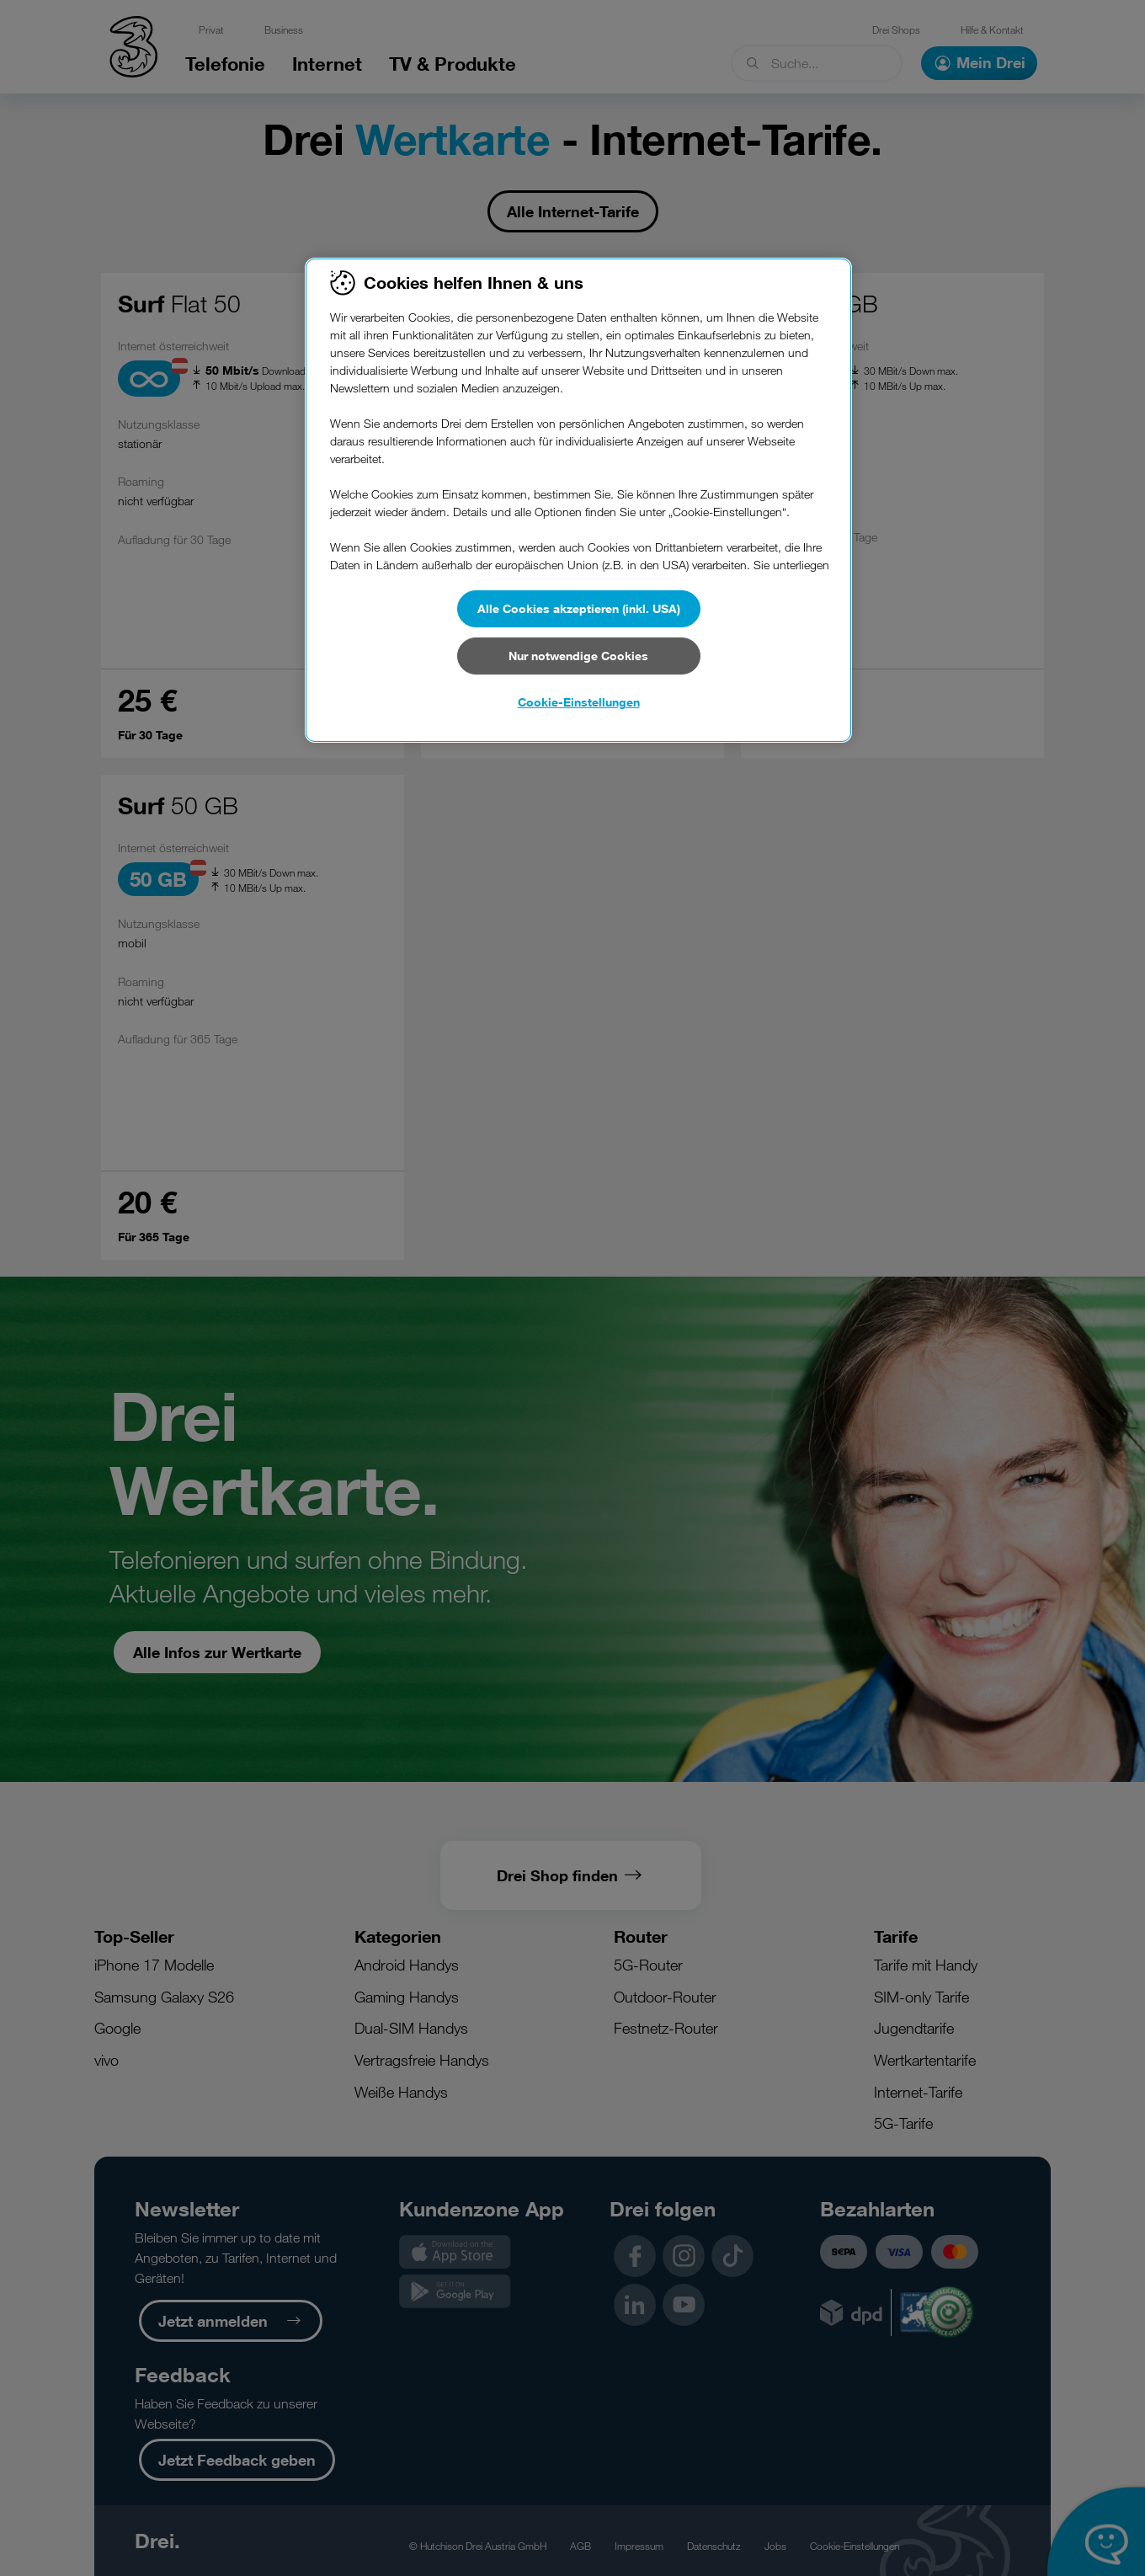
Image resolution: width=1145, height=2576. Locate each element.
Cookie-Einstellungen (579, 702)
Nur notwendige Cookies (578, 655)
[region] (578, 500)
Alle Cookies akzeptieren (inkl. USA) (578, 608)
